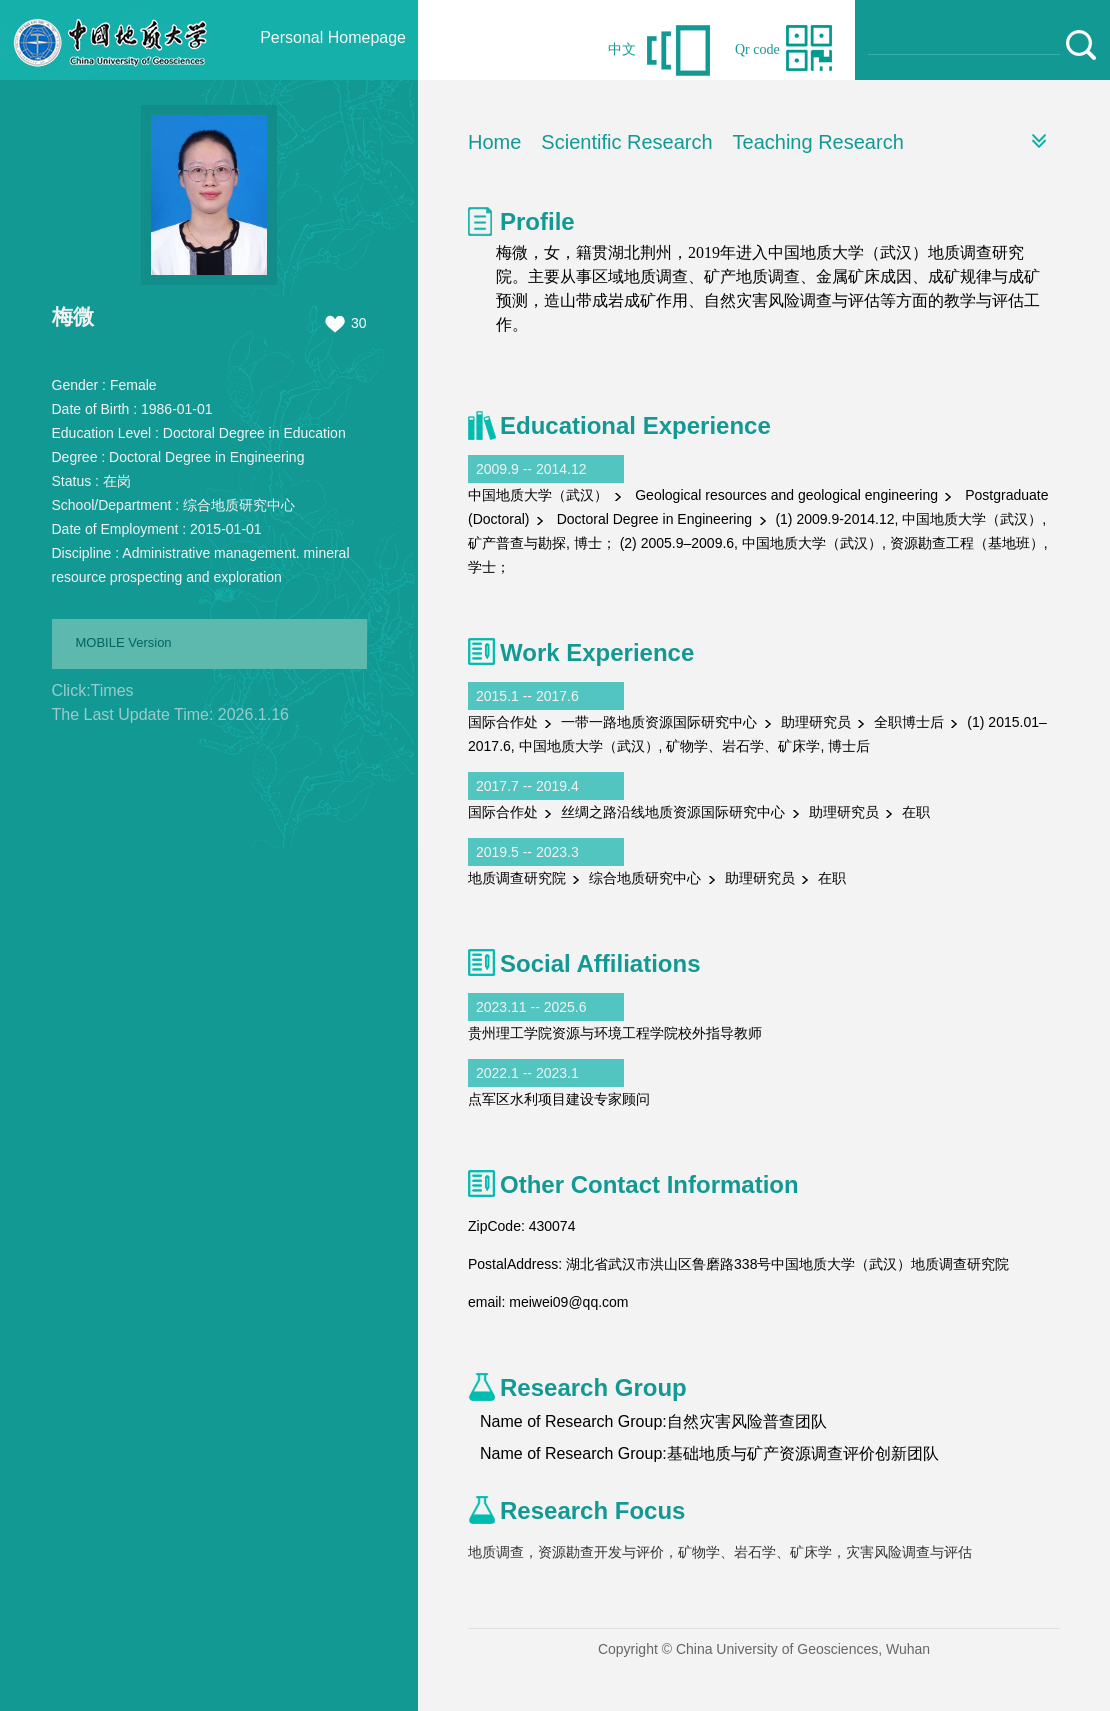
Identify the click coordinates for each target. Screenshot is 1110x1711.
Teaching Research (818, 142)
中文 (622, 49)
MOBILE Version (124, 642)
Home (494, 142)
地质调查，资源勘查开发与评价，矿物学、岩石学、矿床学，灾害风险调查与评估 (720, 1552)
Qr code (757, 49)
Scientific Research (626, 142)
